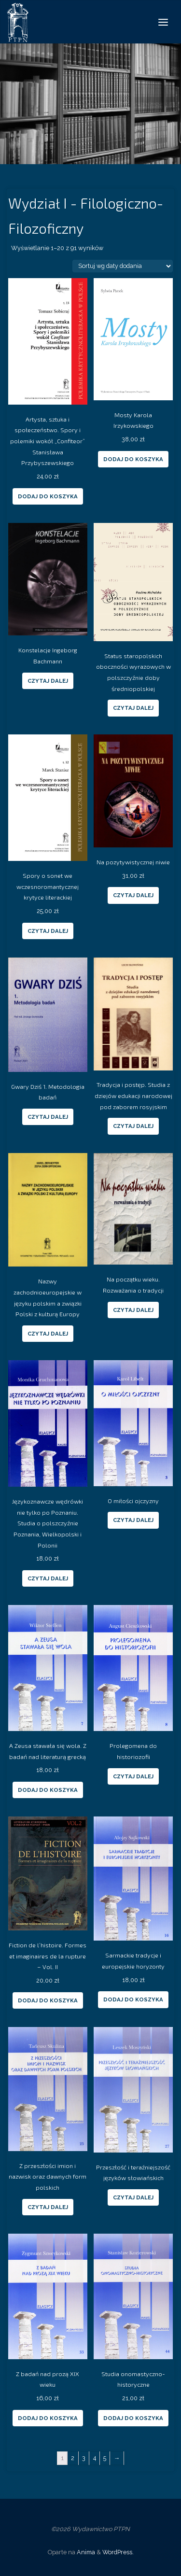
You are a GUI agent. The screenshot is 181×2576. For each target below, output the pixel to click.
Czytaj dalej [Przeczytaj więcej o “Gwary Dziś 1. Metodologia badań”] (48, 1116)
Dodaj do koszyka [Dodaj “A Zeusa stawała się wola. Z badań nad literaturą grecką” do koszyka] (48, 1790)
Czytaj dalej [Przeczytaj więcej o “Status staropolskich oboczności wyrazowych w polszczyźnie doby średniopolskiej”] (133, 707)
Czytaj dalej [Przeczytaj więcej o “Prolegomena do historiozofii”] (133, 1776)
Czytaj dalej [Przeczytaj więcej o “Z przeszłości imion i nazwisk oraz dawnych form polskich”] (48, 2207)
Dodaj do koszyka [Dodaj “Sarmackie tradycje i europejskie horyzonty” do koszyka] (133, 1999)
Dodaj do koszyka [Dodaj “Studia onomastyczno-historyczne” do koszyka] (133, 2418)
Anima (85, 2552)
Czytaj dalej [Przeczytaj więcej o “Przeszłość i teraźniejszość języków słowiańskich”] (133, 2197)
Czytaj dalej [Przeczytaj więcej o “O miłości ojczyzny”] (133, 1520)
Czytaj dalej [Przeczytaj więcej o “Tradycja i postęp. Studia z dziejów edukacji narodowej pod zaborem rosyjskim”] (133, 1126)
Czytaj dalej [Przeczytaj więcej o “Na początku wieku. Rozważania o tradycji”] (133, 1310)
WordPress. (118, 2552)
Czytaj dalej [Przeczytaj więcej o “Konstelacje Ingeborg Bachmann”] (48, 680)
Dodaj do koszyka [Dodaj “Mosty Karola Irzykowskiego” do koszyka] (133, 459)
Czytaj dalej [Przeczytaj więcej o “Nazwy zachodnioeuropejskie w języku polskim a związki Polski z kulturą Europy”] (48, 1333)
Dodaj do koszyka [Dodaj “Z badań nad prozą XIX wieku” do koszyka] (48, 2418)
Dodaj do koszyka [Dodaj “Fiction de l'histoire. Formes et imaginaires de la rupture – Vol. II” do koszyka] (48, 2000)
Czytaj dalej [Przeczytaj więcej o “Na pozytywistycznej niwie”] (133, 895)
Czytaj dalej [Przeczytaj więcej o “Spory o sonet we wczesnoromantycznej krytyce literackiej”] (48, 931)
